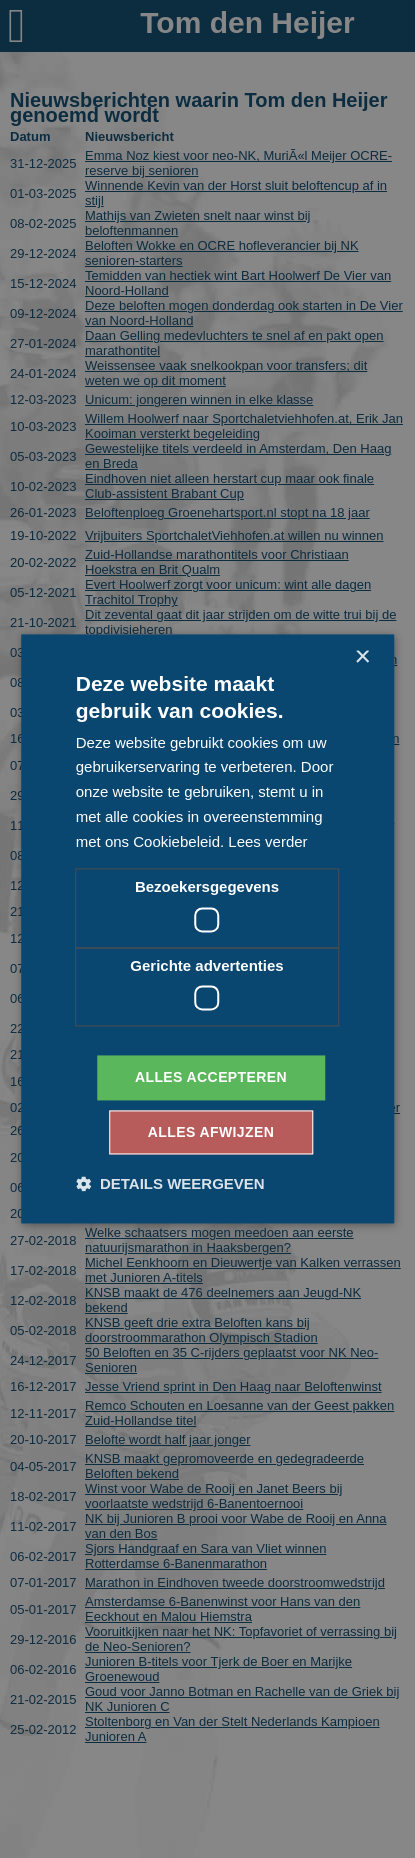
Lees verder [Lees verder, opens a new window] (267, 841)
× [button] (361, 657)
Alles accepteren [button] (211, 1078)
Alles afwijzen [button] (211, 1133)
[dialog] (207, 929)
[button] (170, 1184)
